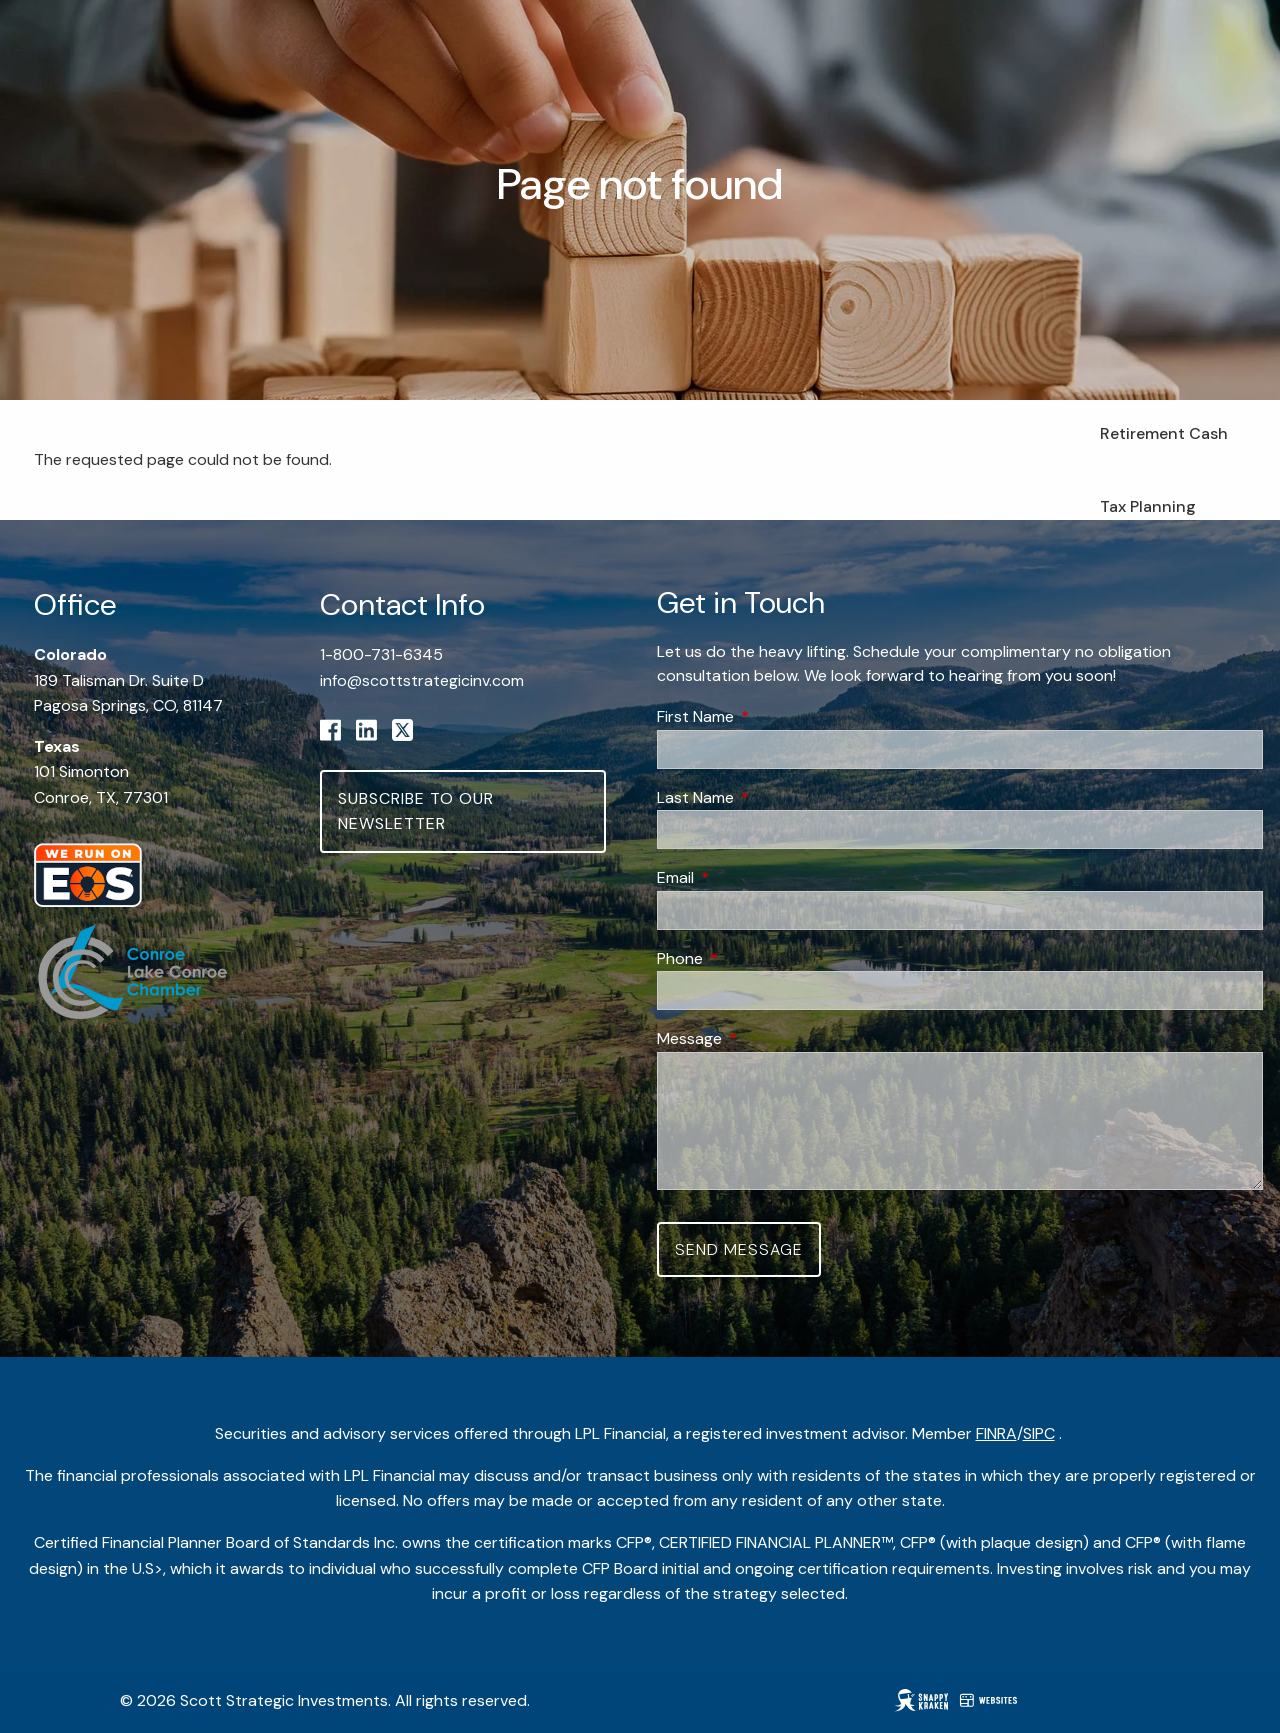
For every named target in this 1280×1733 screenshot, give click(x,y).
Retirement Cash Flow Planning (1164, 446)
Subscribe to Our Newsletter (416, 811)
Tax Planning (1148, 506)
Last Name (772, 797)
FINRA (996, 1433)
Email (752, 877)
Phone (756, 958)
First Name (772, 716)
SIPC (1039, 1433)
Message (766, 1038)
